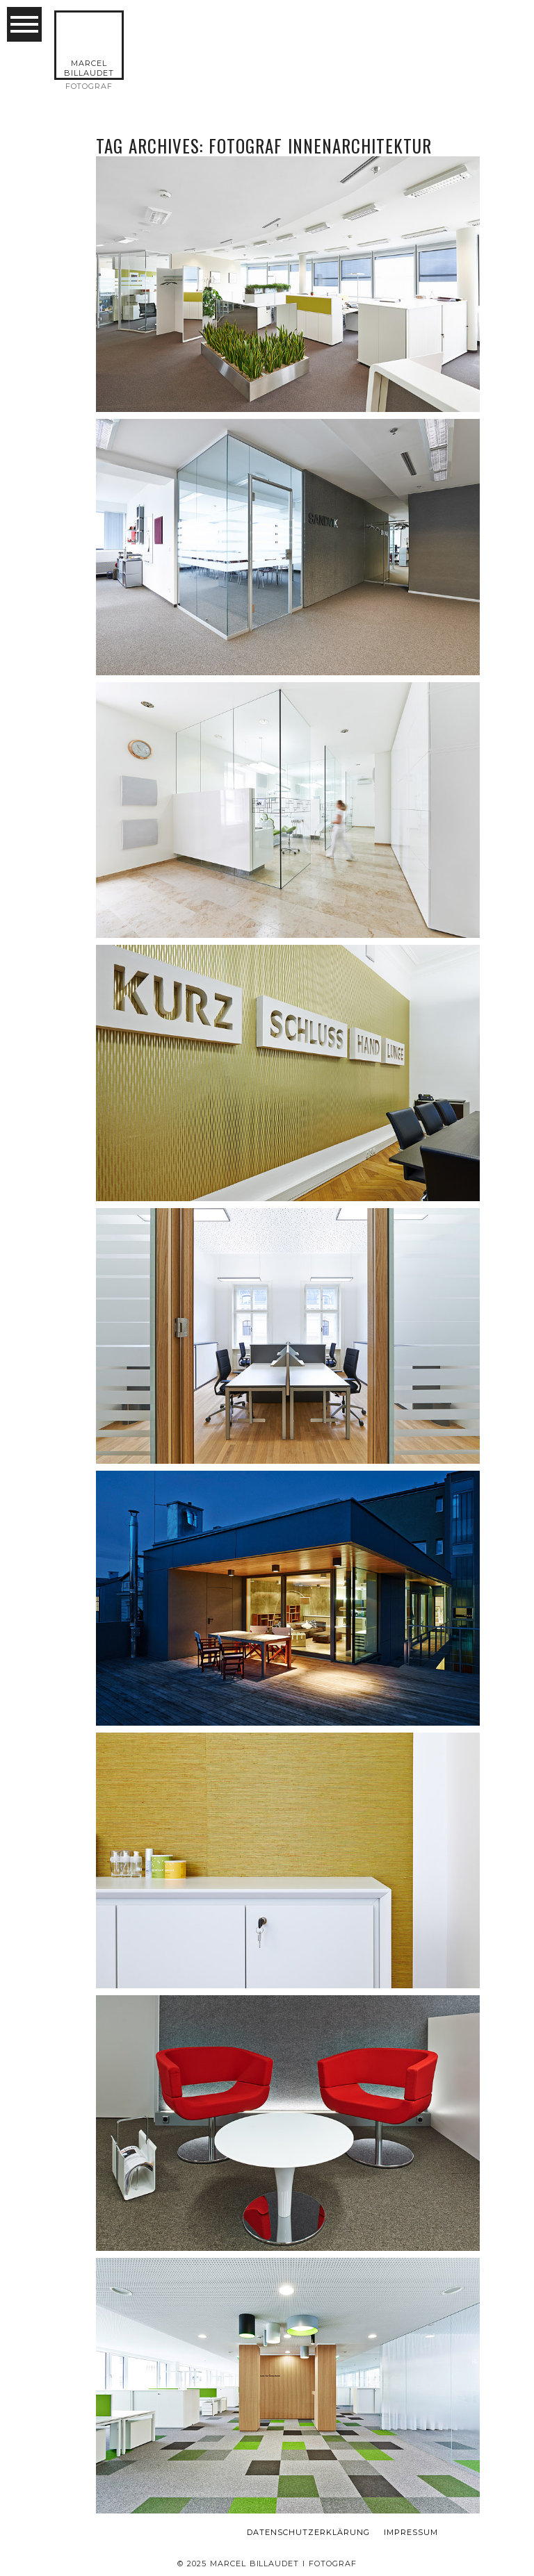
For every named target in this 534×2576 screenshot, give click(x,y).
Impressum (411, 2532)
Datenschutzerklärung (308, 2532)
